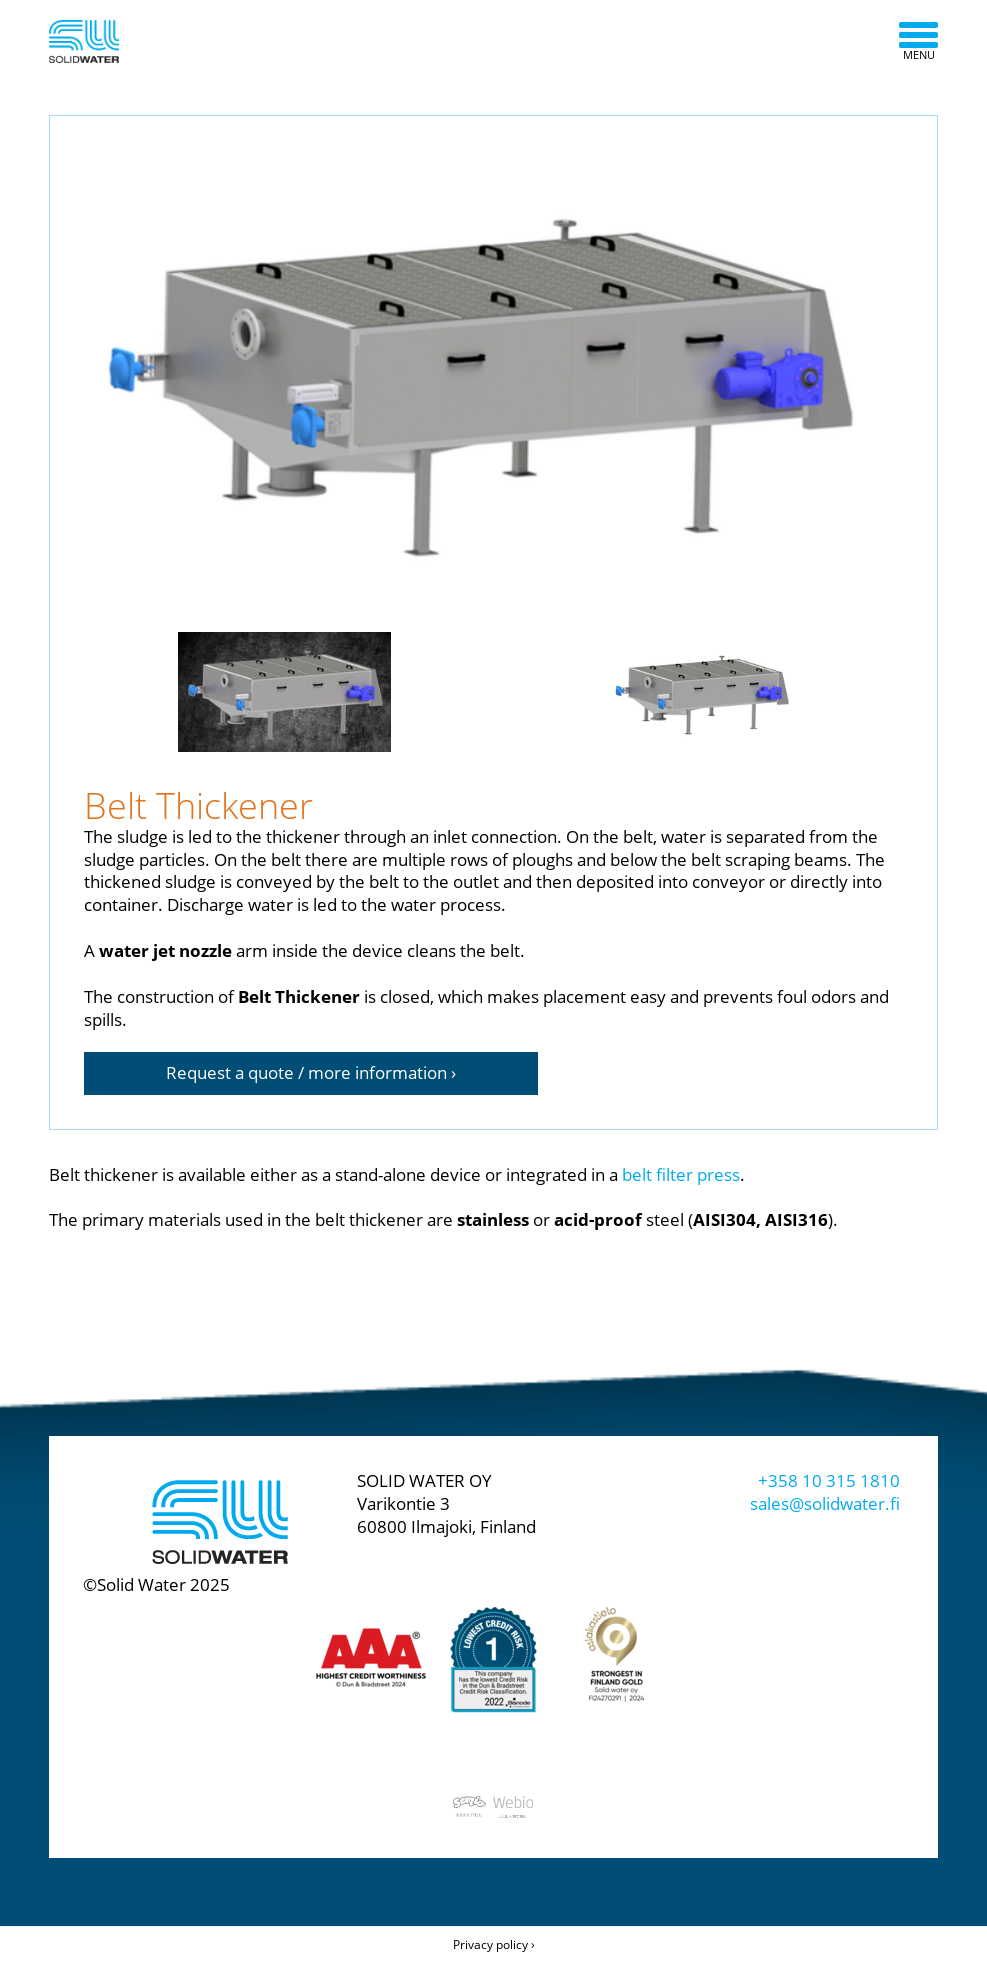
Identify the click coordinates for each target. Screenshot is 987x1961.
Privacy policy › (494, 1944)
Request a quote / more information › (311, 1072)
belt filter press (681, 1174)
